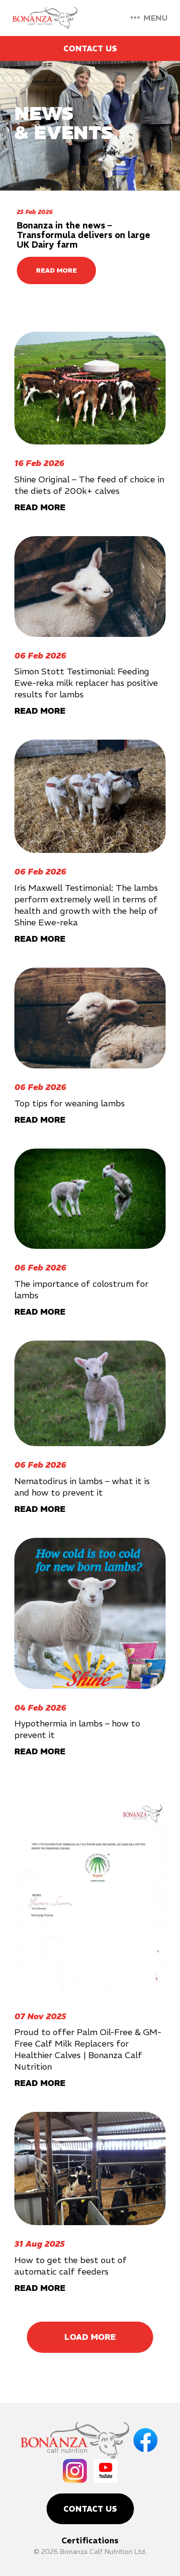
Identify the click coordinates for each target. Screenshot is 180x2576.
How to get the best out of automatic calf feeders (70, 2265)
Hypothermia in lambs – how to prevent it (77, 1729)
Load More (90, 2337)
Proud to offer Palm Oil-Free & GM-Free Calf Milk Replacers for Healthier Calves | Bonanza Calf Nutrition (87, 2049)
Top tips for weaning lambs (69, 1103)
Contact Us (90, 48)
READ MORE (56, 270)
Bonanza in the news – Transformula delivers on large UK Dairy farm (83, 235)
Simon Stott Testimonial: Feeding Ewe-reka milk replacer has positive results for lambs (86, 683)
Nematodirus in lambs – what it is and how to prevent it (82, 1486)
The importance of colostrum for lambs (81, 1289)
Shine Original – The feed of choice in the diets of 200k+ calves (89, 485)
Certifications (90, 2540)
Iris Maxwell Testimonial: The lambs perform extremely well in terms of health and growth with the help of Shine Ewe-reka (86, 905)
